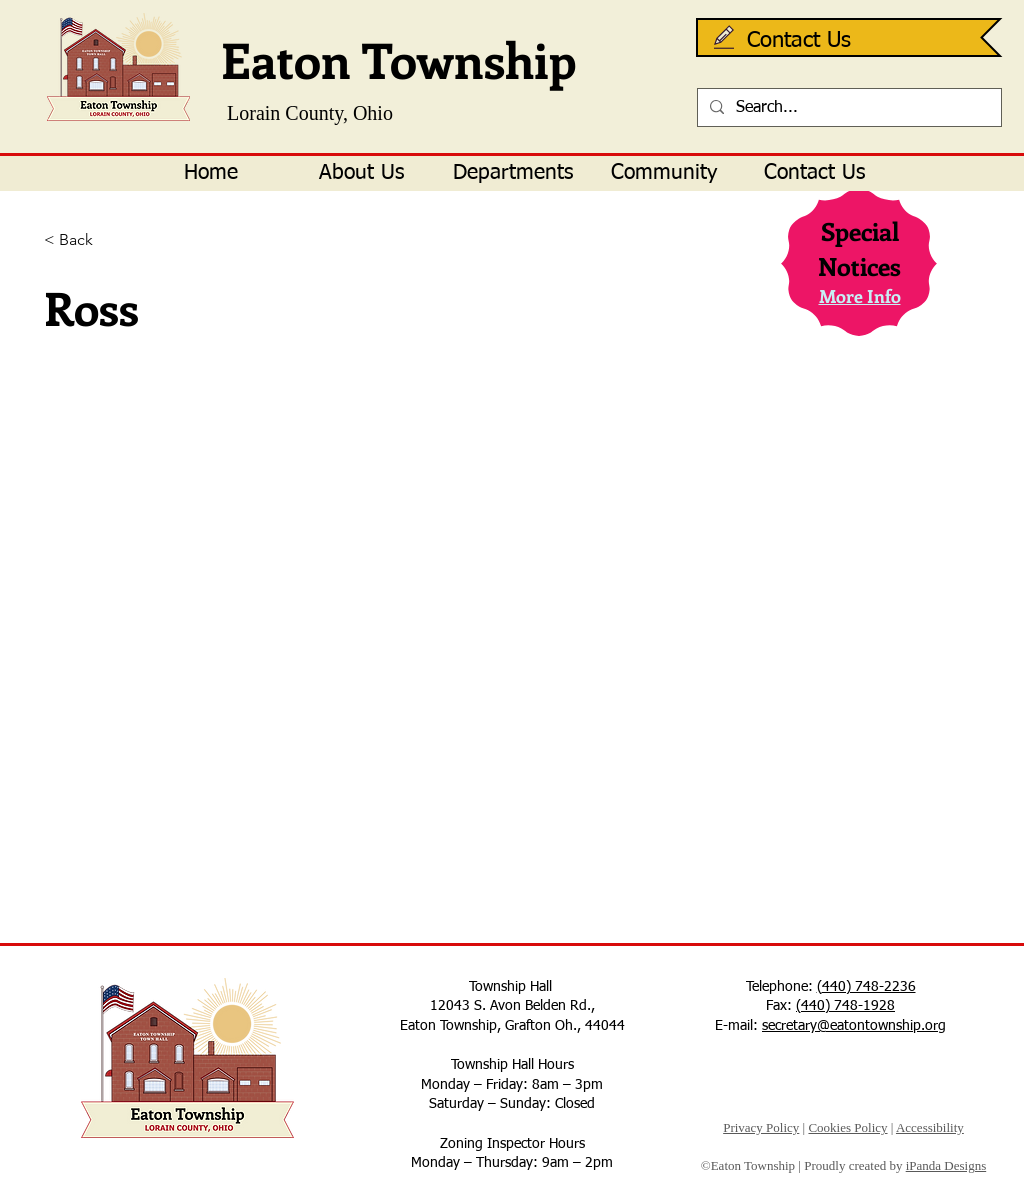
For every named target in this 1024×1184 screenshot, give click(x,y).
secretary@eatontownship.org (854, 1026)
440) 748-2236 (869, 987)
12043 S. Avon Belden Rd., (512, 1006)
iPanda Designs (946, 1165)
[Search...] (847, 108)
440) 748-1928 (848, 1006)
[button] (361, 173)
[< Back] (109, 240)
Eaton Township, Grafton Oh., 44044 (512, 1026)
